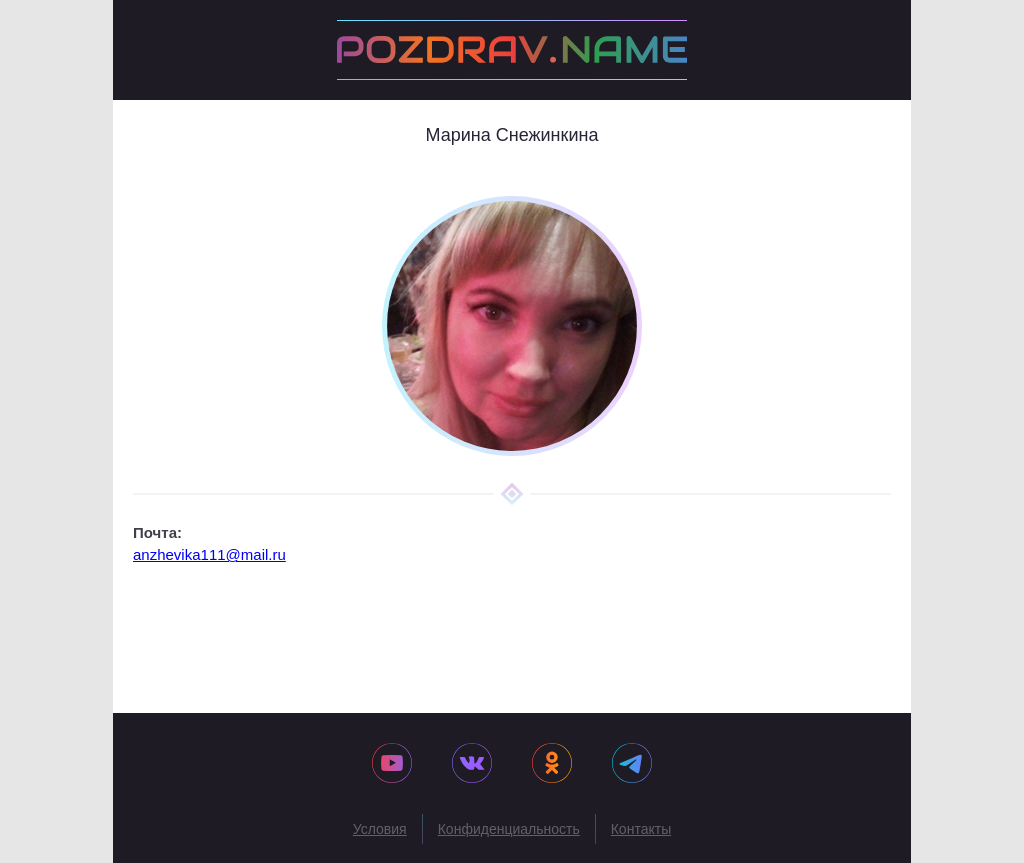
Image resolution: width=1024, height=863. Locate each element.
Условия (380, 829)
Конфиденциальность (509, 829)
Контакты (641, 829)
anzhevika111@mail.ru (209, 554)
